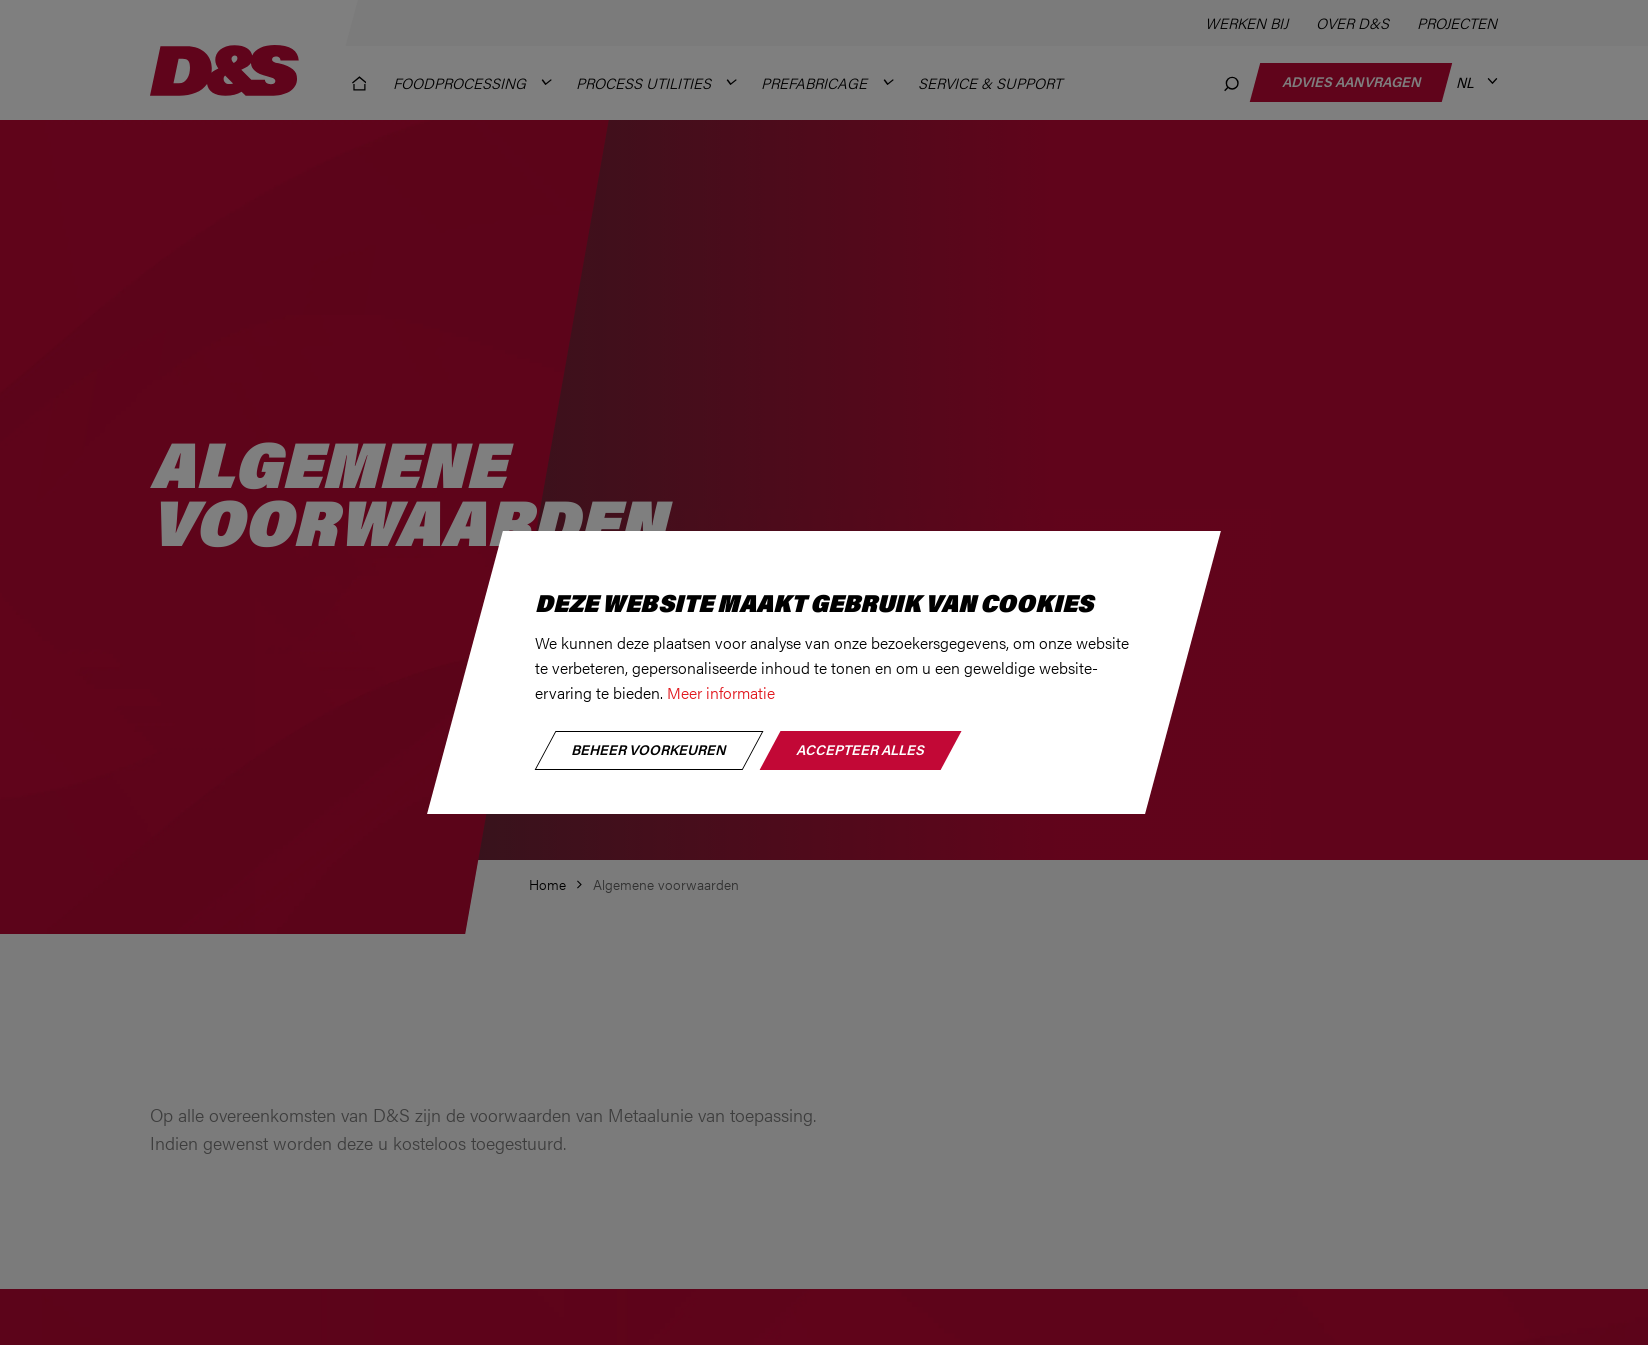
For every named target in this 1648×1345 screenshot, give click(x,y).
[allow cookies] (860, 750)
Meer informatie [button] (721, 692)
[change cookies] (649, 750)
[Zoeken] (1233, 82)
